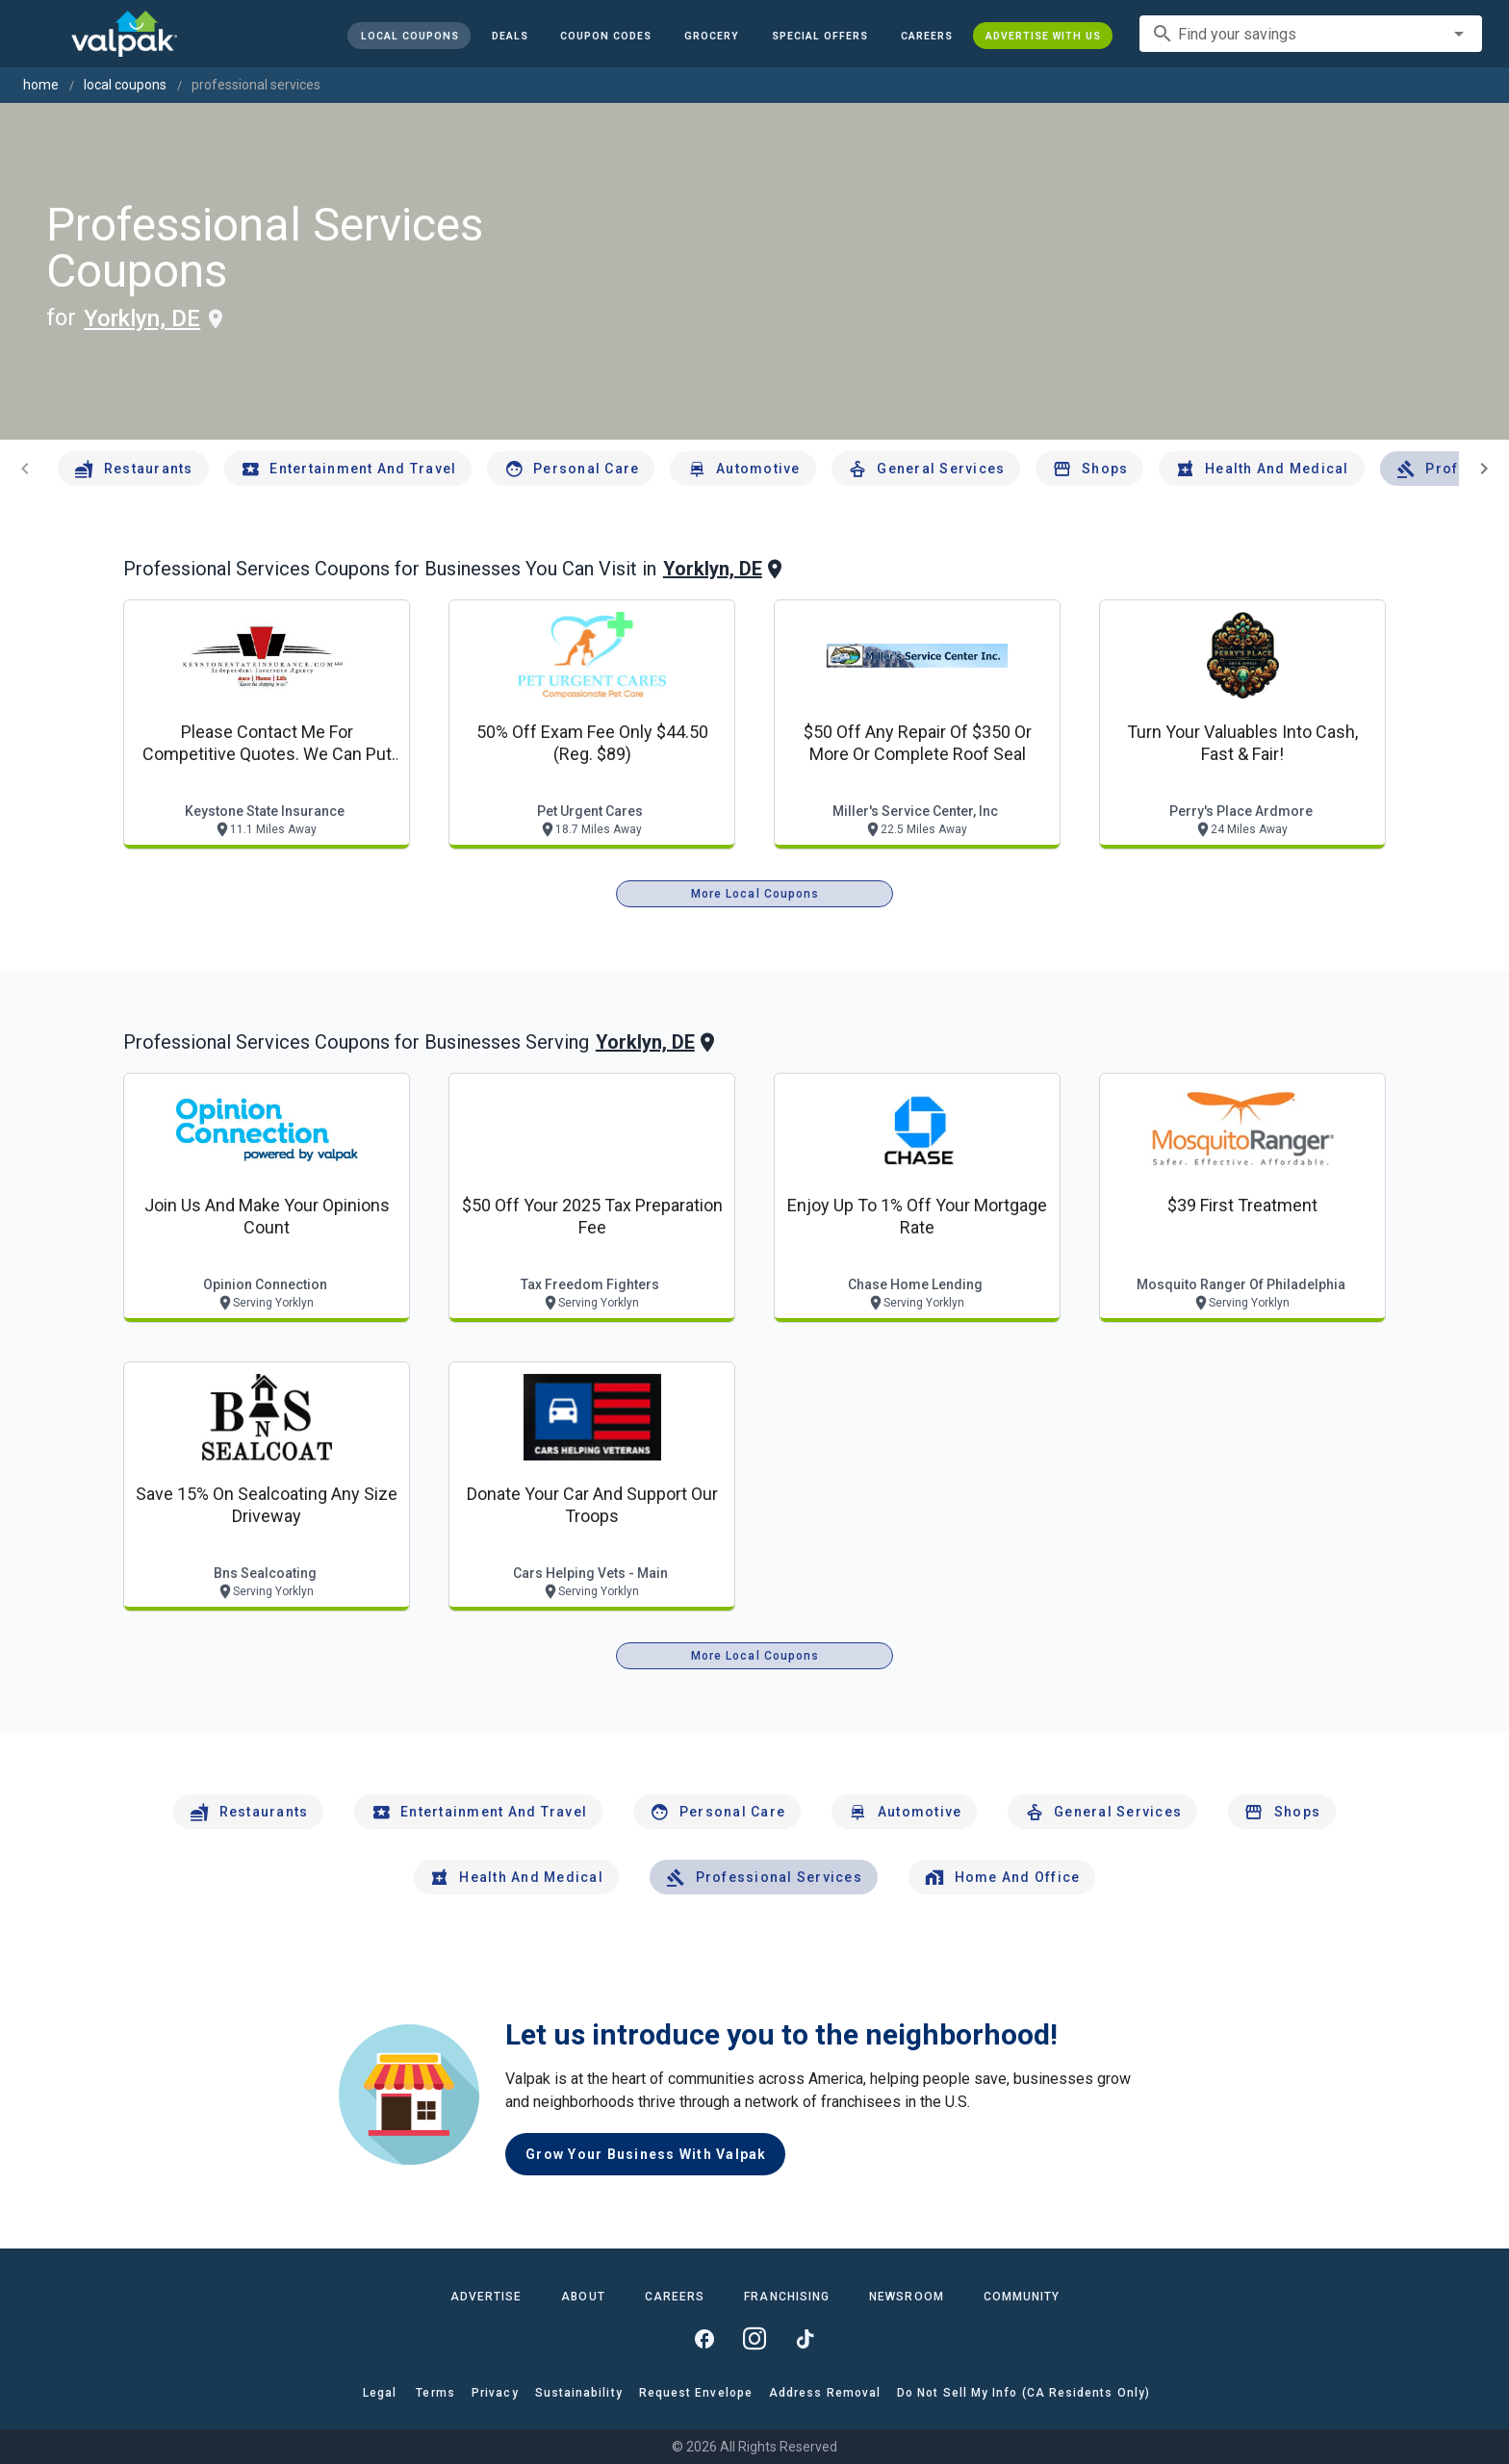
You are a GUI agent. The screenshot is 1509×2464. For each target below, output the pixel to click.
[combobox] (1310, 33)
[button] (820, 35)
